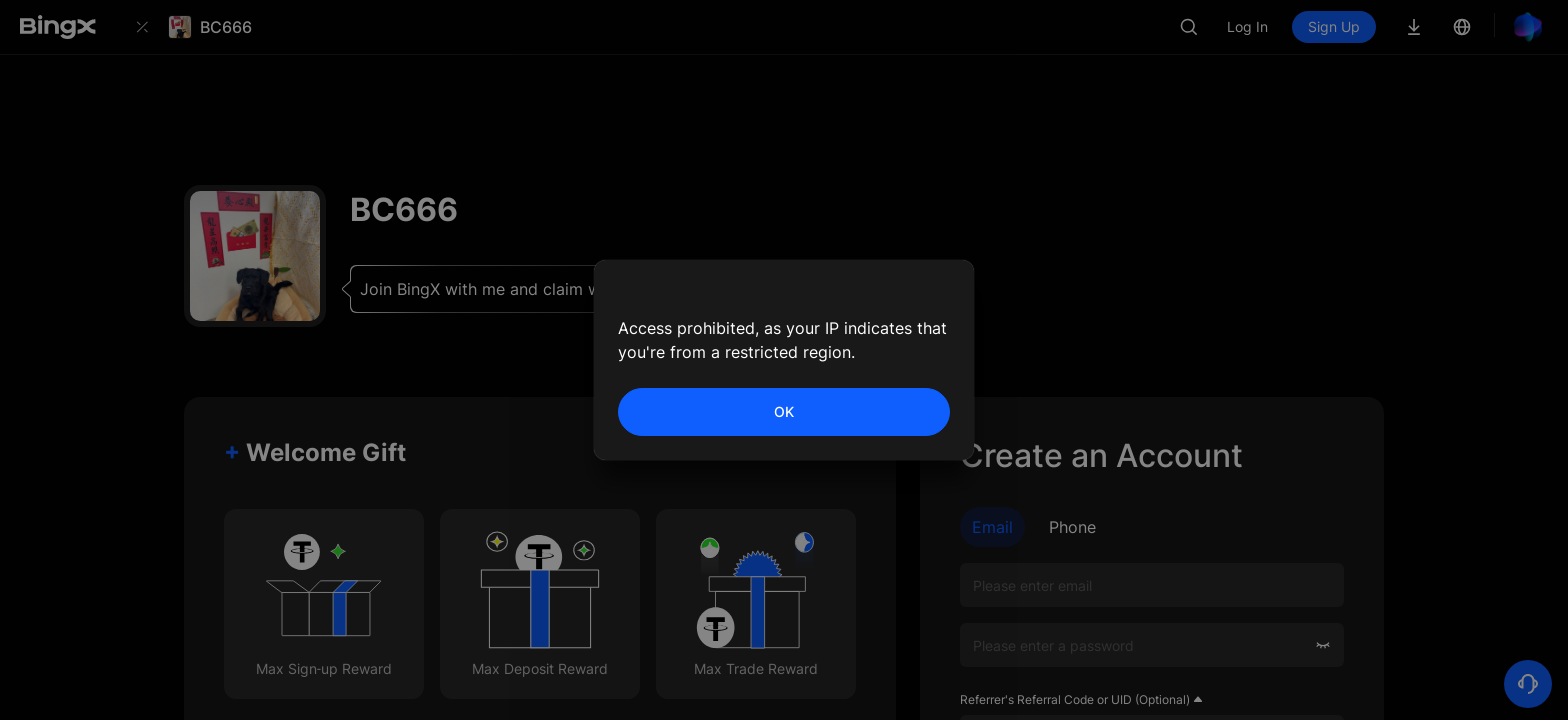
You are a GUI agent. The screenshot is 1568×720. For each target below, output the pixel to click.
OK (784, 411)
